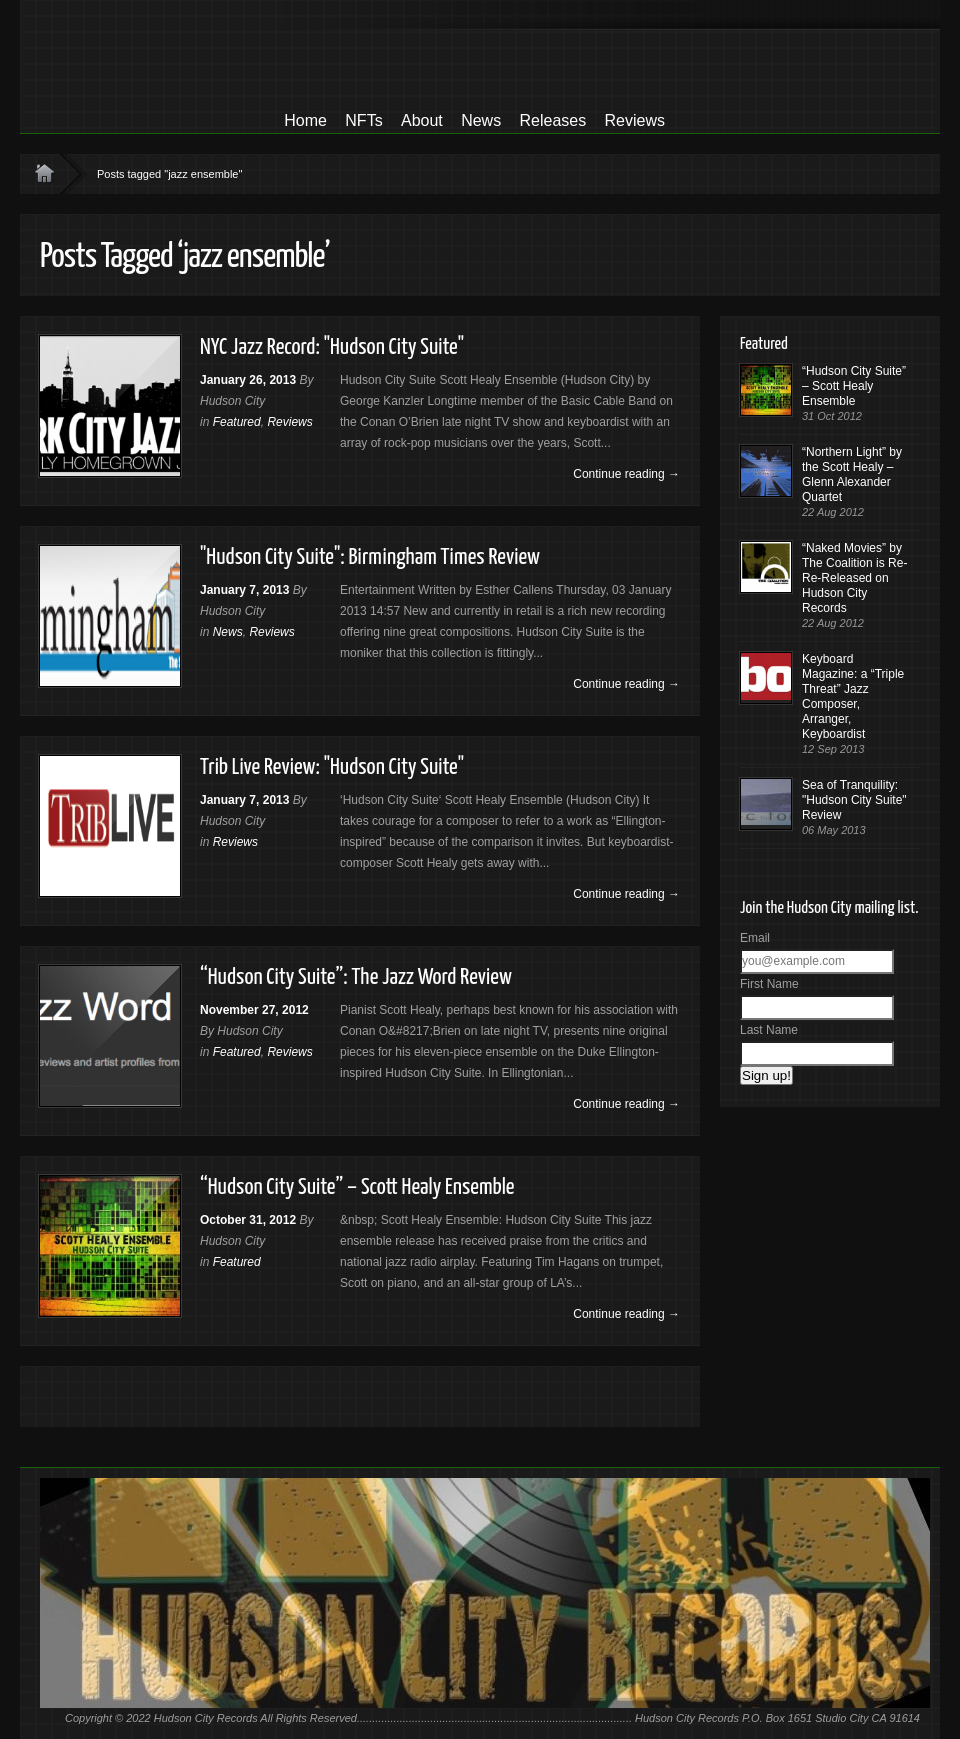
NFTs (363, 120)
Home (305, 120)
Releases (552, 120)
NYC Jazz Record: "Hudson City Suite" (332, 347)
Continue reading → (626, 474)
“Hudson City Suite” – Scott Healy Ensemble (357, 1187)
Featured (237, 422)
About (422, 120)
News (481, 120)
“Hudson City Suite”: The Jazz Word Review (356, 977)
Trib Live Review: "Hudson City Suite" (332, 767)
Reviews (635, 120)
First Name (769, 984)
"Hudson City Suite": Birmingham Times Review (370, 557)
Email (755, 938)
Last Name (769, 1030)
